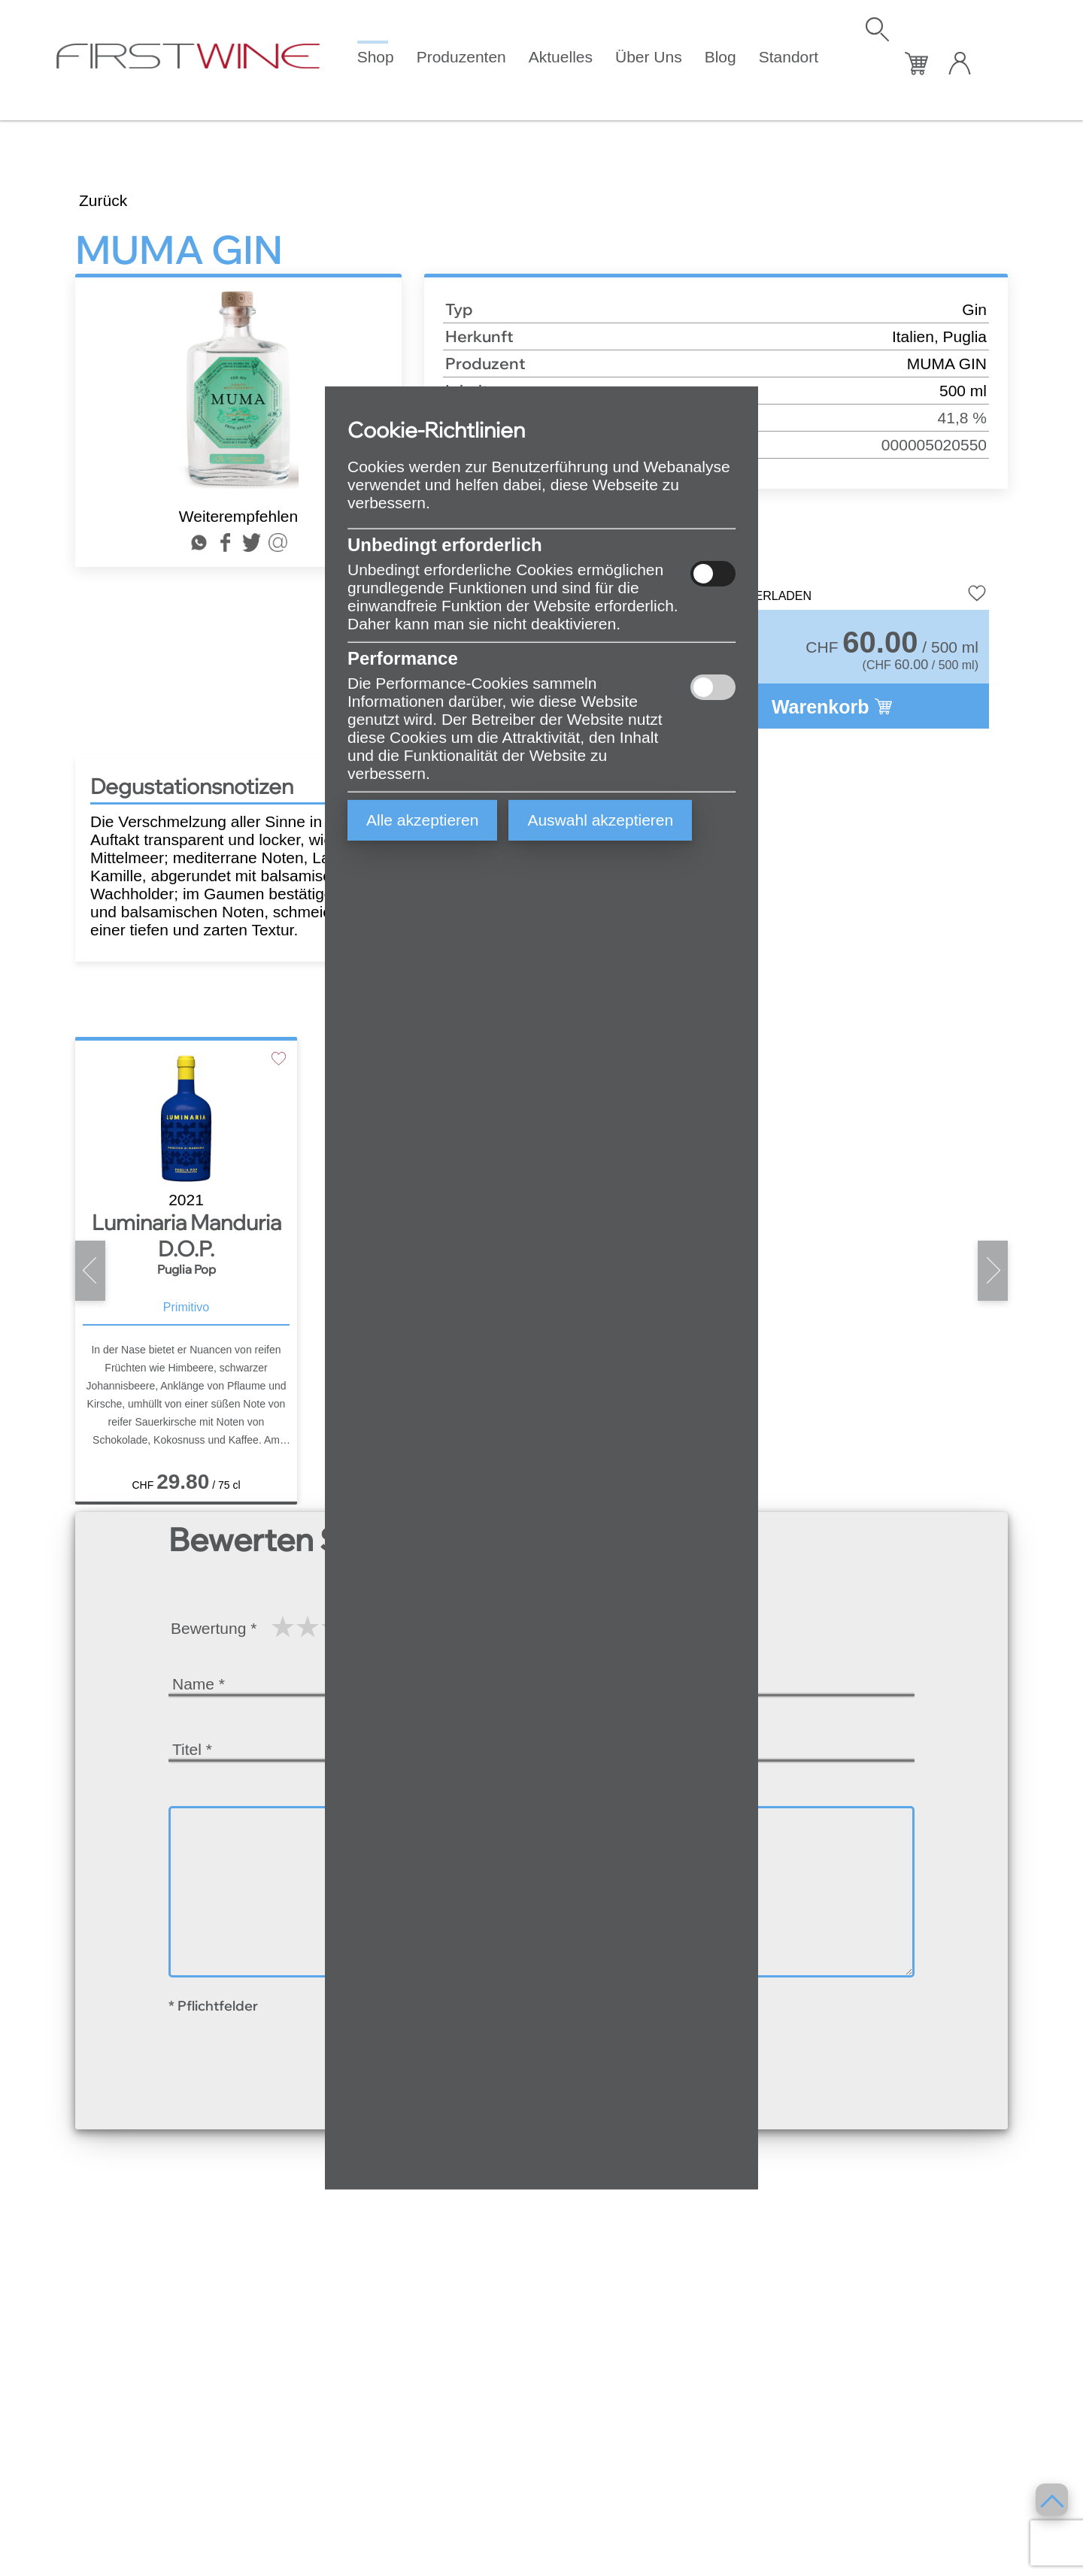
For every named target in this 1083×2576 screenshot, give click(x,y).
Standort (788, 56)
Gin (974, 309)
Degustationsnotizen (191, 786)
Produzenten (461, 56)
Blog (720, 56)
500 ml (963, 390)
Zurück (103, 200)
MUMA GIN (947, 363)
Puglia (965, 336)
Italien (913, 336)
